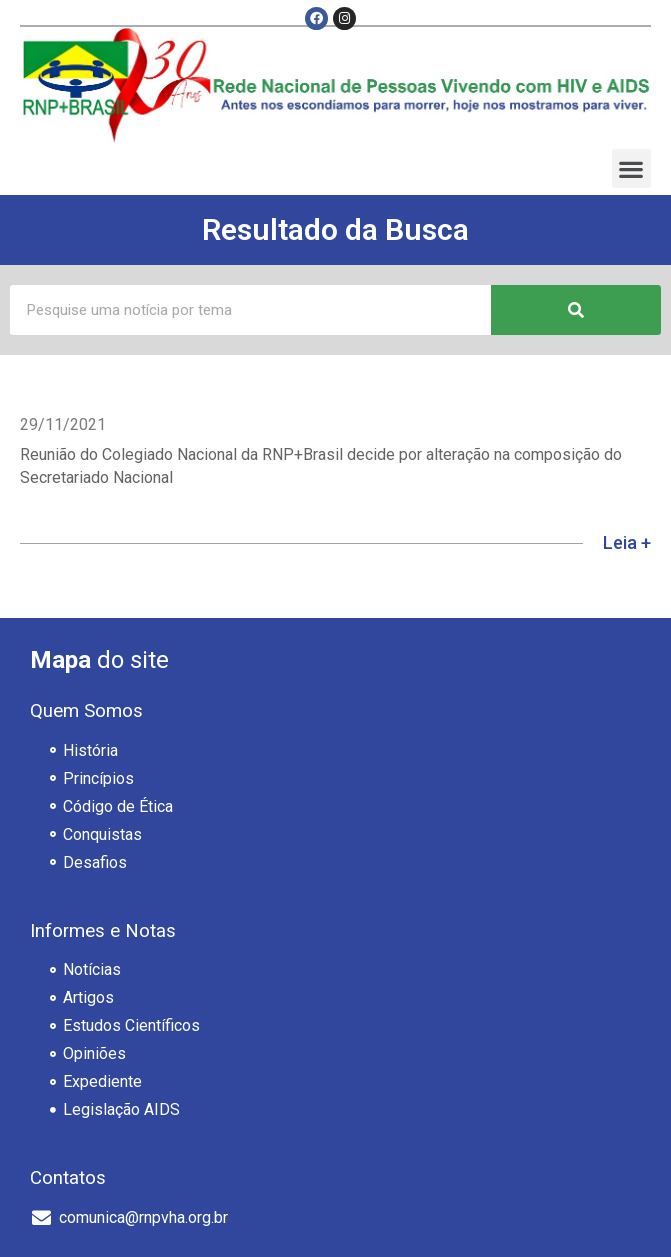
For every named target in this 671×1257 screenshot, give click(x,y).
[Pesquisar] (576, 310)
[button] (631, 168)
